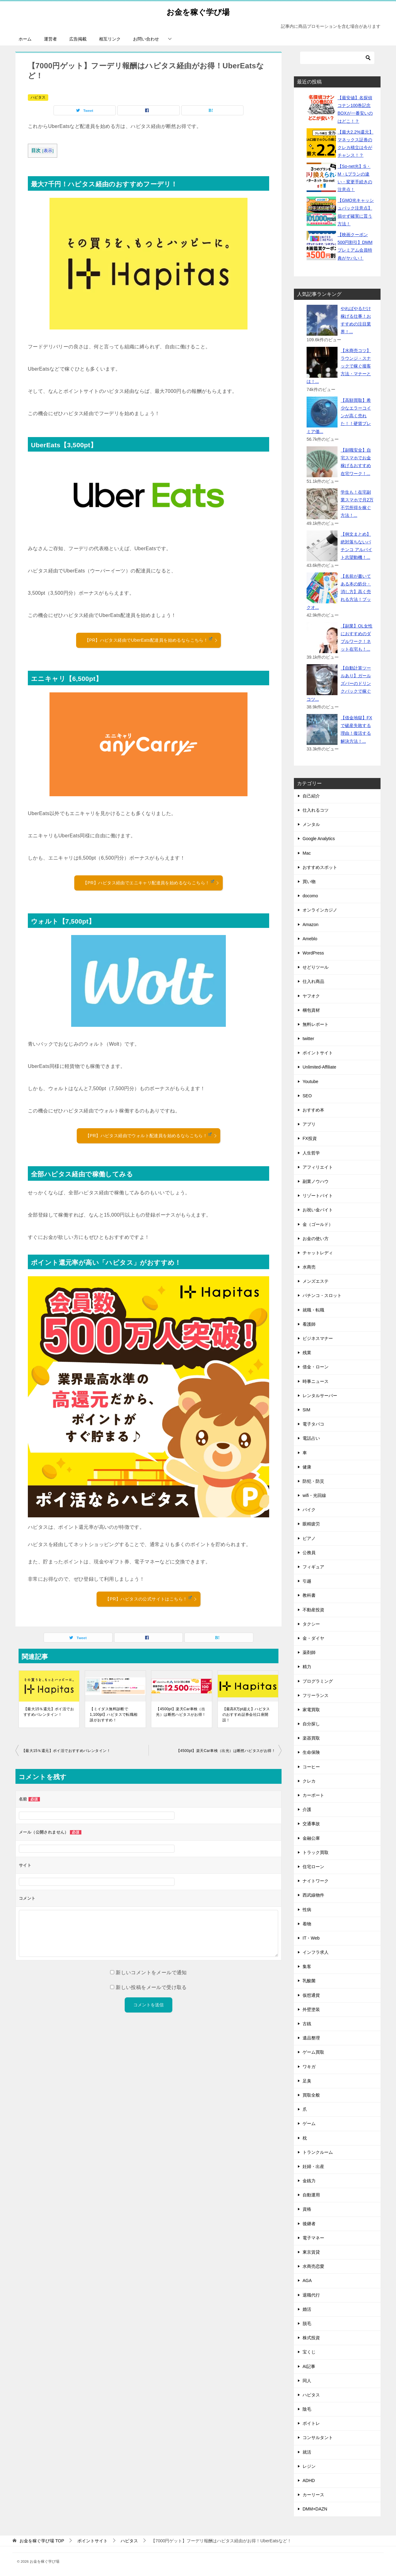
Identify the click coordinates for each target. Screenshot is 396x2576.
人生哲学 (311, 1152)
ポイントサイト (318, 1052)
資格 (307, 2209)
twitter (308, 1038)
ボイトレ (311, 2423)
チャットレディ (318, 1252)
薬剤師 (309, 1652)
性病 (307, 1909)
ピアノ (309, 1538)
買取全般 (311, 2095)
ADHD (309, 2480)
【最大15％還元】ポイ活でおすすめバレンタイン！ (49, 1712)
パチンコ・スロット (322, 1295)
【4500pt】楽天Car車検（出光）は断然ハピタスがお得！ (181, 1712)
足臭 (307, 2080)
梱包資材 (311, 1010)
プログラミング (318, 1681)
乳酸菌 (309, 1980)
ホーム (25, 38)
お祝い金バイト (318, 1209)
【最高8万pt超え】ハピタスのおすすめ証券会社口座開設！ (246, 1714)
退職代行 (311, 2295)
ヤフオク (311, 995)
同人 (307, 2380)
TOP (41, 2540)
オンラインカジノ (320, 910)
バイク (309, 1509)
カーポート (313, 1795)
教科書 (309, 1595)
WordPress (313, 952)
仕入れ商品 (313, 981)
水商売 (309, 1267)
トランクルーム (318, 2152)
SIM (306, 1409)
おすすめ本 (313, 1109)
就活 (307, 2452)
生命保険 (311, 1752)
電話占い (311, 1438)
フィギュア (313, 1566)
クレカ (309, 1781)
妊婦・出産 (313, 2166)
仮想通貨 (311, 1995)
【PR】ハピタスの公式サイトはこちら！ (151, 1598)
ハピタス (38, 97)
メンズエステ (316, 1281)
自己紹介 (311, 795)
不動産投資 (313, 1609)
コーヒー (311, 1766)
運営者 (50, 38)
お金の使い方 (316, 1238)
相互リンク (110, 38)
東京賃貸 (311, 2252)
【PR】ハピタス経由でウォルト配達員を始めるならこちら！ (151, 1135)
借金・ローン (316, 1366)
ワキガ (309, 2066)
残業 (307, 1352)
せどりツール (316, 967)
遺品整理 (311, 2037)
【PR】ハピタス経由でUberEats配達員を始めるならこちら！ (151, 640)
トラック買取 (316, 1852)
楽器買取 (311, 1738)
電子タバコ (313, 1424)
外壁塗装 (311, 2009)
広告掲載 (78, 38)
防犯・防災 (313, 1481)
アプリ (309, 1124)
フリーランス (316, 1695)
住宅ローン (313, 1866)
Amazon (310, 924)
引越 (307, 1581)
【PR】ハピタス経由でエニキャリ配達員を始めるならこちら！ (151, 882)
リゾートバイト (318, 1195)
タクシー (311, 1624)
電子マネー (313, 2237)
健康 (307, 1466)
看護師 (309, 1324)
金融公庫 (311, 1838)
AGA (307, 2280)
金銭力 (309, 2180)
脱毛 (307, 2323)
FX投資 (310, 1138)
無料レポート (316, 1024)
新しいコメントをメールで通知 (151, 1972)
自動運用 (311, 2194)
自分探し (311, 1723)
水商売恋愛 (313, 2266)
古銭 (307, 2023)
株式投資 (311, 2337)
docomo (310, 895)
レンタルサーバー (320, 1395)
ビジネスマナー (318, 1338)
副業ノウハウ (316, 1181)
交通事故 (311, 1823)
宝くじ (309, 2351)
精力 (307, 1666)
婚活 (307, 2309)
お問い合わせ (146, 38)
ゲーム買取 (313, 2052)
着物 (307, 1923)
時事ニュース (316, 1381)
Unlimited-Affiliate (319, 1067)
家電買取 (311, 1709)
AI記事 (309, 2366)
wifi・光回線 (314, 1495)
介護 (307, 1809)
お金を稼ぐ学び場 (198, 11)
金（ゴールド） (318, 1224)
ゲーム (309, 2123)
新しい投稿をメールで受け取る (151, 1987)
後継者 (309, 2223)
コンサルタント (318, 2437)
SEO (307, 1095)
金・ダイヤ (313, 1638)
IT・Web (311, 1938)
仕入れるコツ (316, 810)
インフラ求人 (316, 1952)
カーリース (313, 2494)
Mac (307, 853)
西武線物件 (313, 1895)
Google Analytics (319, 838)
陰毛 (307, 2409)
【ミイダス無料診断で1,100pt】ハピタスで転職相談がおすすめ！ (113, 1714)
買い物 (309, 881)
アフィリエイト (318, 1167)
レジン (309, 2466)
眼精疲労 (311, 1523)
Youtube (310, 1081)
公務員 (309, 1552)
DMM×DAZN (315, 2508)
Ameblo (310, 938)
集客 (307, 1966)
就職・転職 (313, 1309)
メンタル (311, 824)
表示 (48, 150)
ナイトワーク (316, 1880)
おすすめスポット (320, 867)
